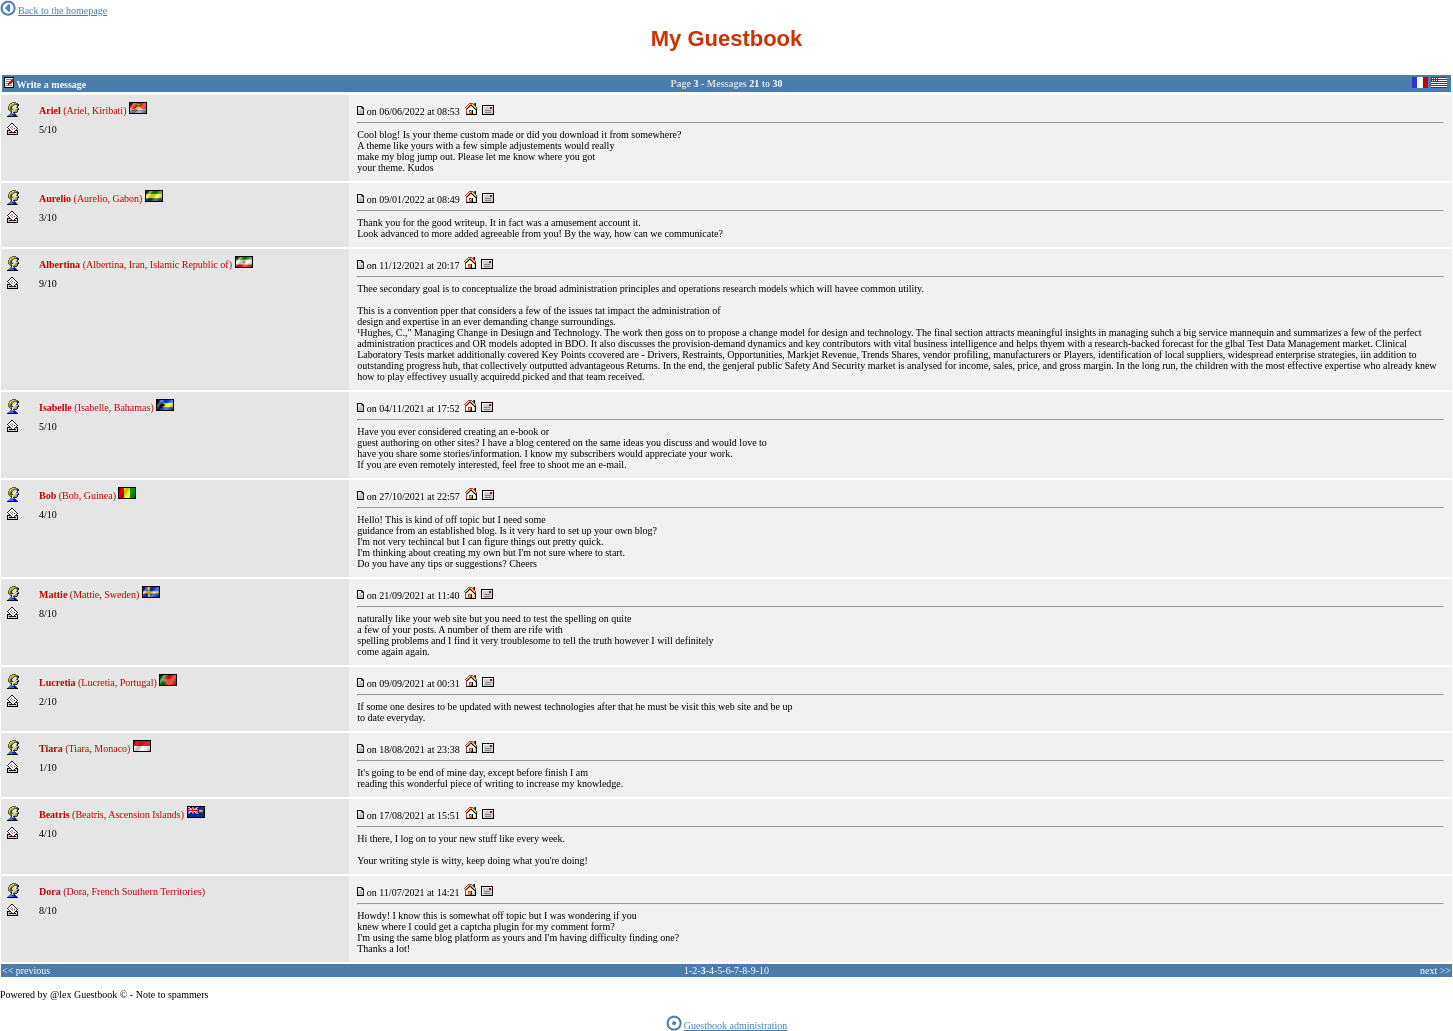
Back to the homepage (53, 10)
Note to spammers (172, 994)
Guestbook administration (727, 1025)
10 (764, 970)
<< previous (26, 970)
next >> (1435, 970)
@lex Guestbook (83, 994)
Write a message (52, 84)
